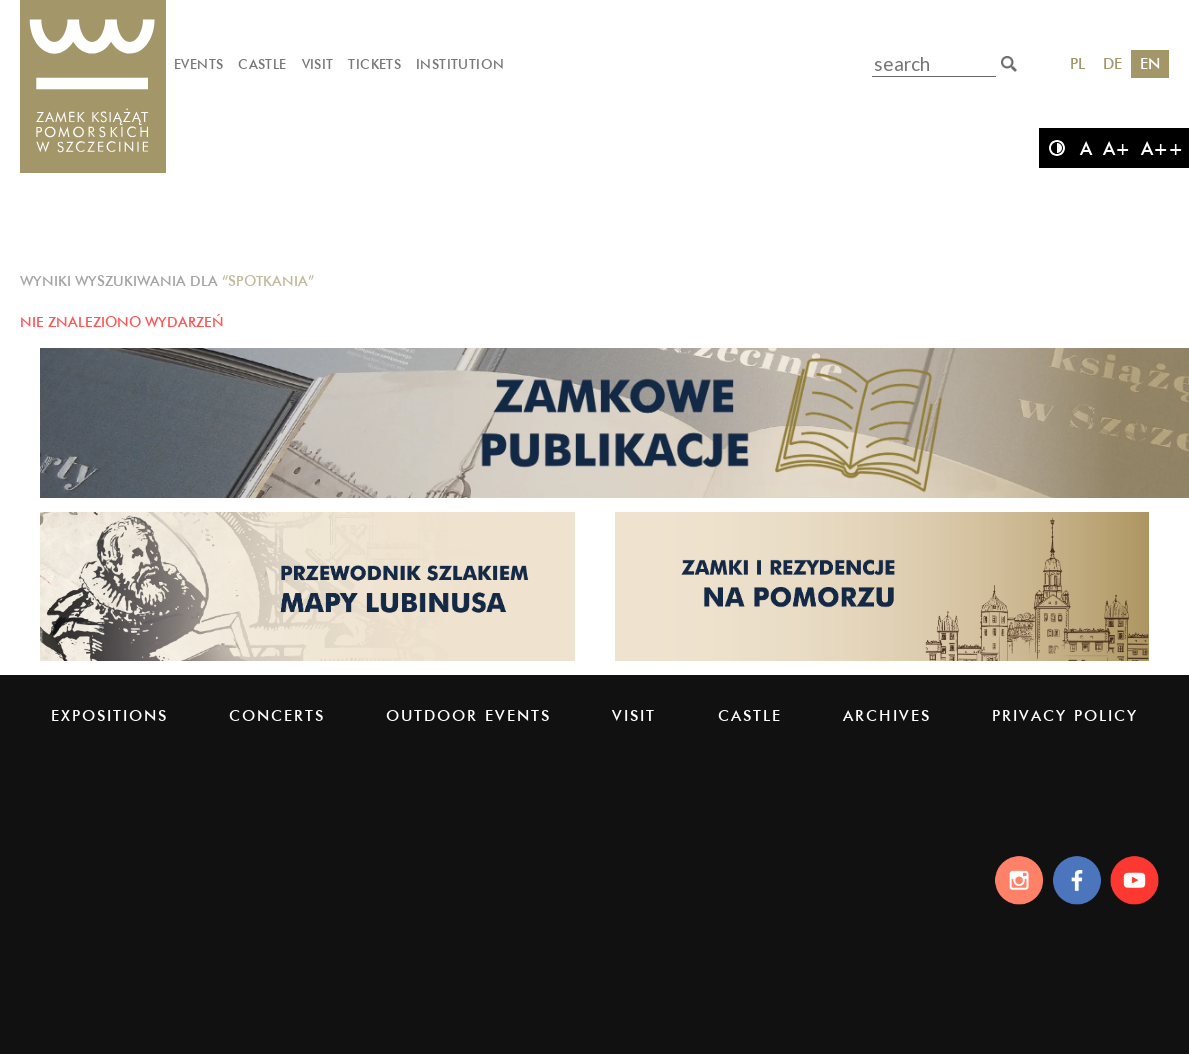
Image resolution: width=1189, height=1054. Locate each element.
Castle (262, 64)
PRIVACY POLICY (1065, 715)
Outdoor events (468, 715)
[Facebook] (1075, 880)
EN (1150, 63)
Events (198, 64)
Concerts (277, 715)
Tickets (374, 64)
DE (1112, 63)
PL (1077, 63)
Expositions (109, 715)
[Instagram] (1013, 880)
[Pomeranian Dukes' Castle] (93, 87)
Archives (887, 715)
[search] (1009, 64)
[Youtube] (1137, 880)
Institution (460, 64)
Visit (318, 64)
